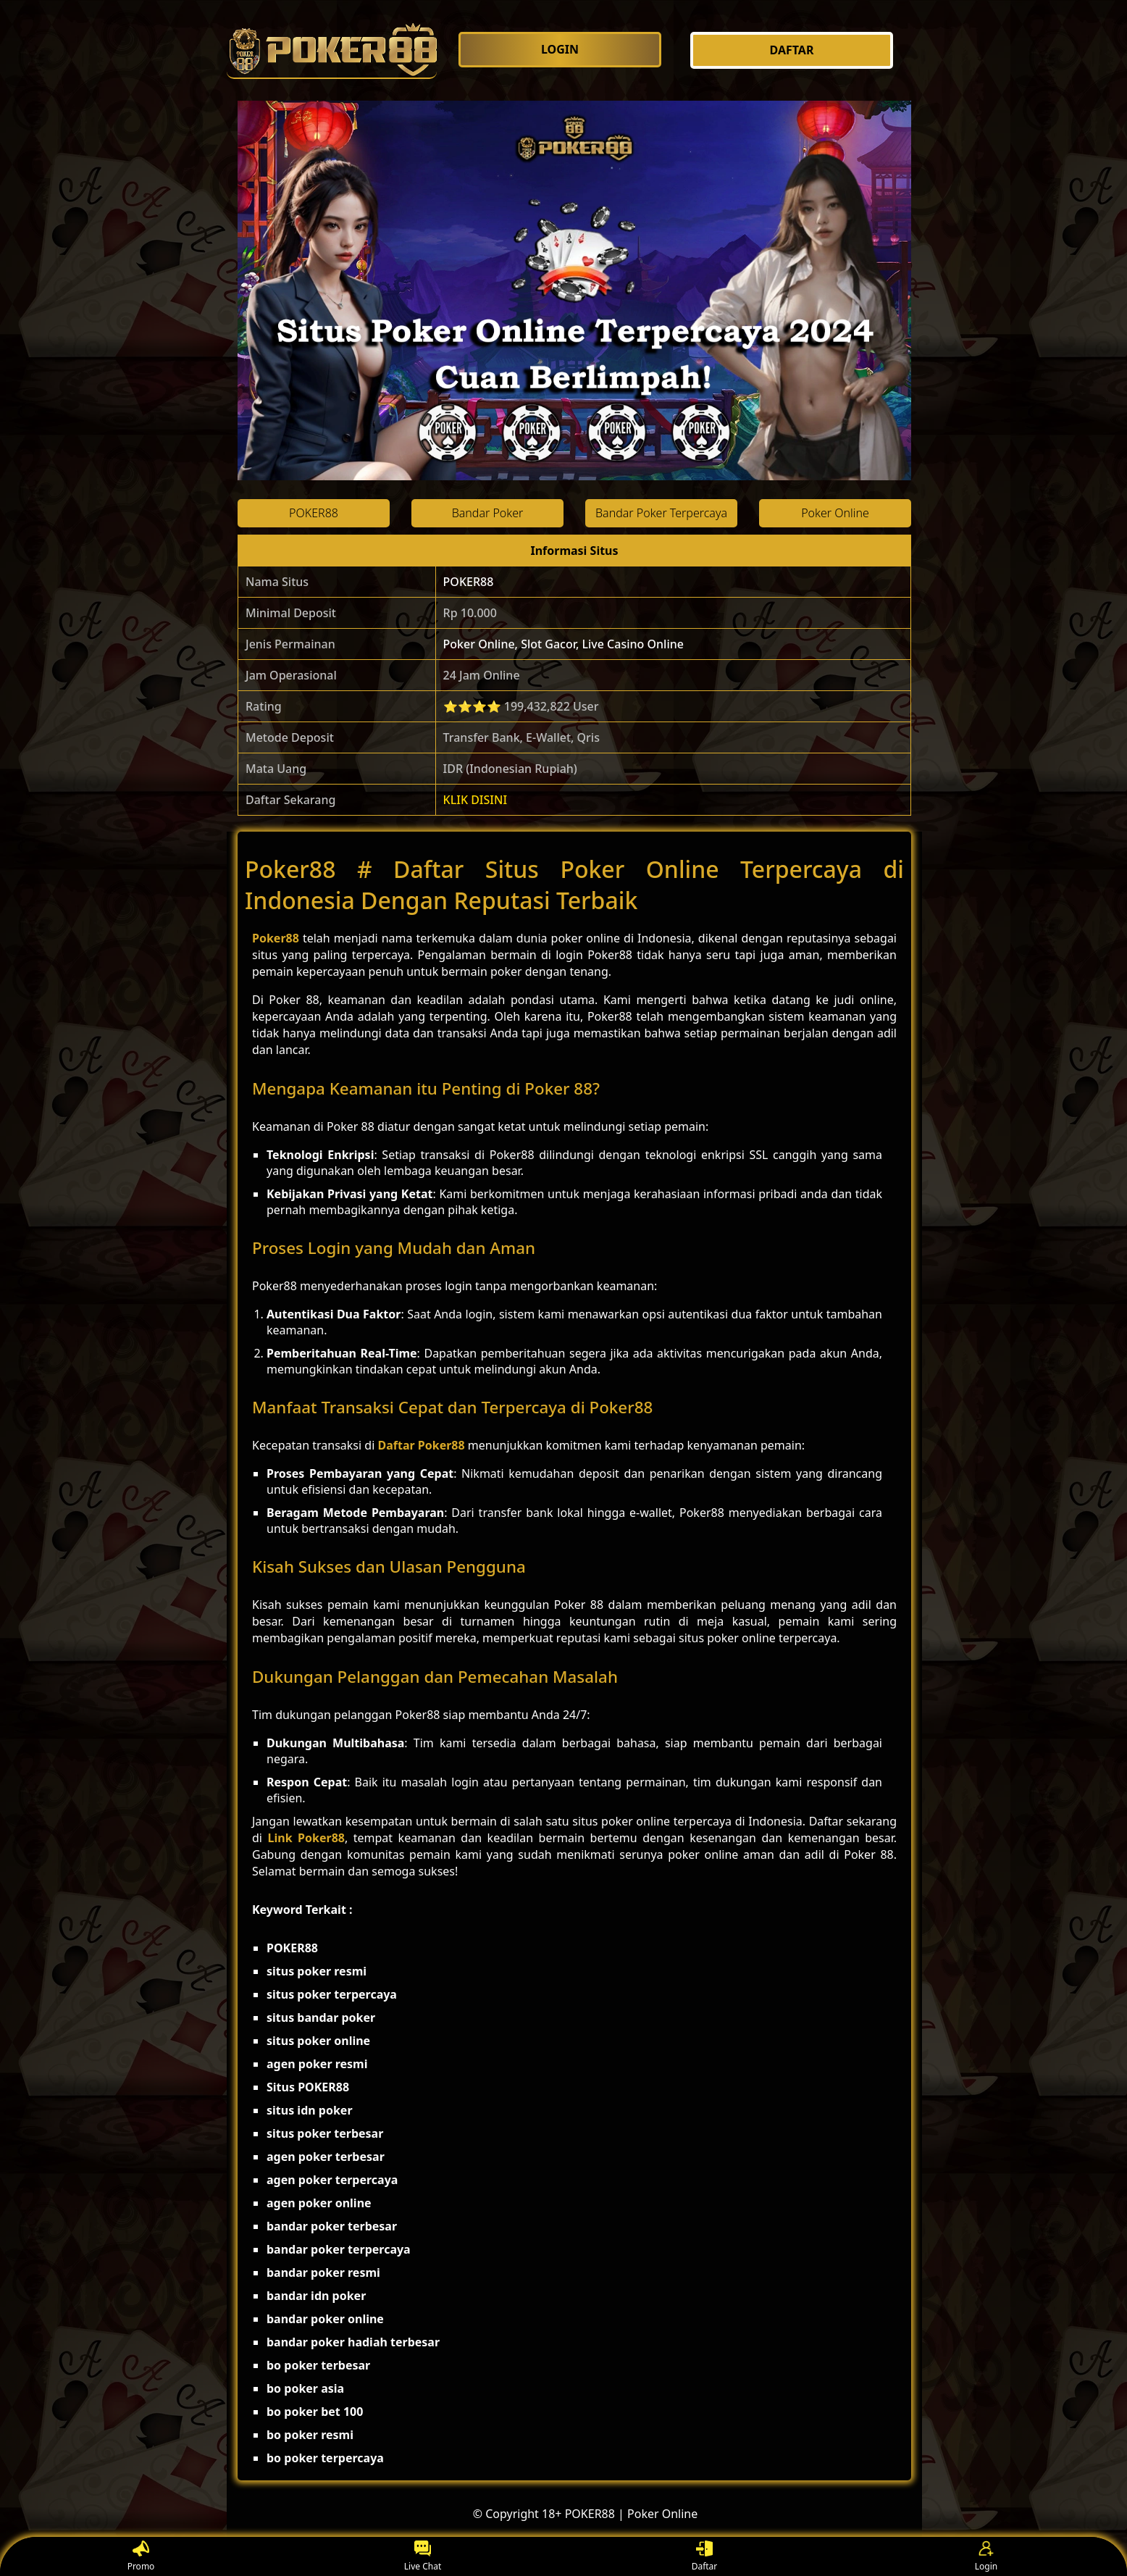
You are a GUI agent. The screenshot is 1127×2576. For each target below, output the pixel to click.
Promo (141, 2557)
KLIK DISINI (475, 800)
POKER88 (468, 582)
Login (986, 2557)
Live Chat (422, 2557)
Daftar (705, 2557)
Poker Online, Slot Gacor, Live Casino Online (563, 644)
